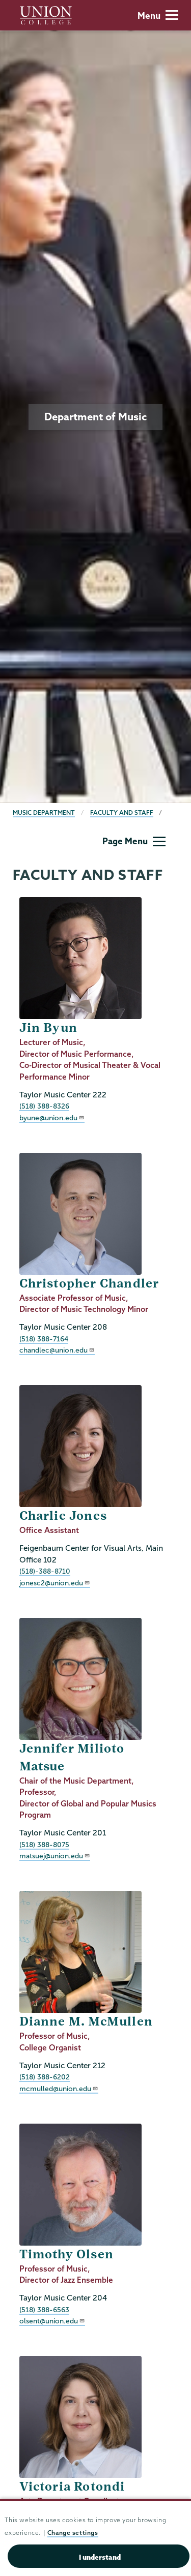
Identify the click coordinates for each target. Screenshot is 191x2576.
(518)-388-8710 (44, 1571)
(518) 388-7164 (43, 1339)
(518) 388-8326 (44, 1106)
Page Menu (134, 841)
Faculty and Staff (121, 812)
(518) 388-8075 (44, 1845)
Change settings (72, 2532)
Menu (158, 15)
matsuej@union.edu (54, 1856)
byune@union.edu (52, 1118)
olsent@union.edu (52, 2321)
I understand (100, 2557)
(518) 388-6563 (44, 2310)
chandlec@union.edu (57, 1350)
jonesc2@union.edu (54, 1583)
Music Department (44, 812)
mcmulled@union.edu (58, 2089)
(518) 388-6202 (44, 2077)
